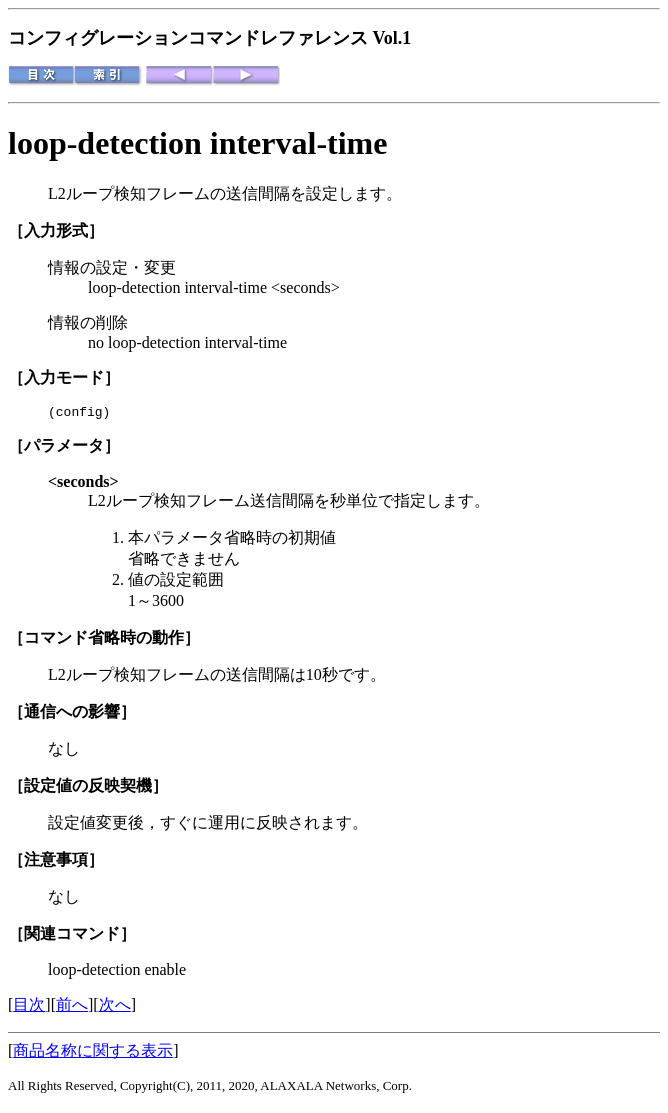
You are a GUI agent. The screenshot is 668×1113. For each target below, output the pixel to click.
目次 (29, 1007)
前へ (72, 1007)
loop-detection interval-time (197, 143)
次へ (115, 1007)
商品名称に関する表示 (93, 1053)
